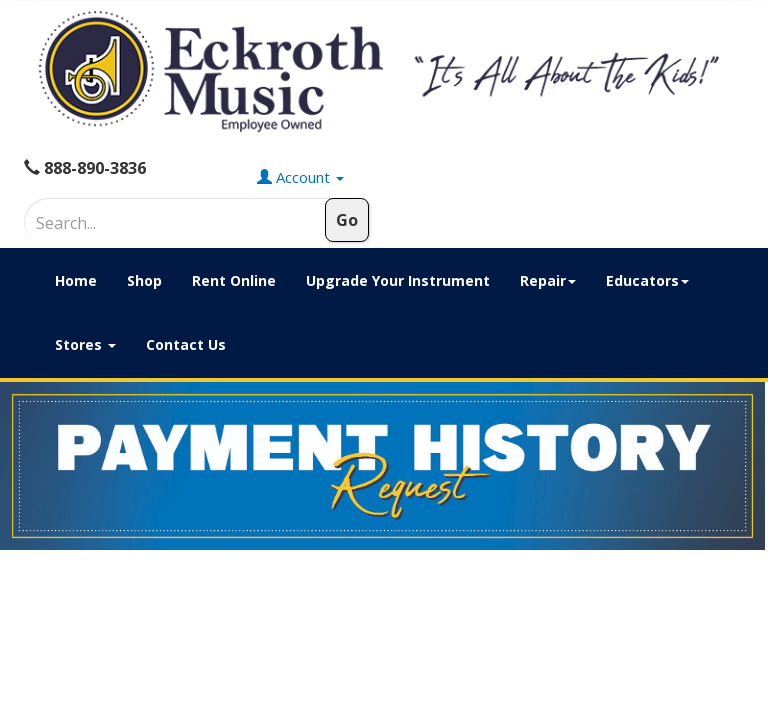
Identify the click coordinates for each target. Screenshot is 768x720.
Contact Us (186, 344)
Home (76, 280)
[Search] (145, 223)
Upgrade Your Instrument (398, 280)
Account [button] (300, 177)
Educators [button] (647, 280)
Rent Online (234, 280)
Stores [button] (85, 344)
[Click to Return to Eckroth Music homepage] (384, 71)
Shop (144, 280)
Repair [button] (548, 280)
